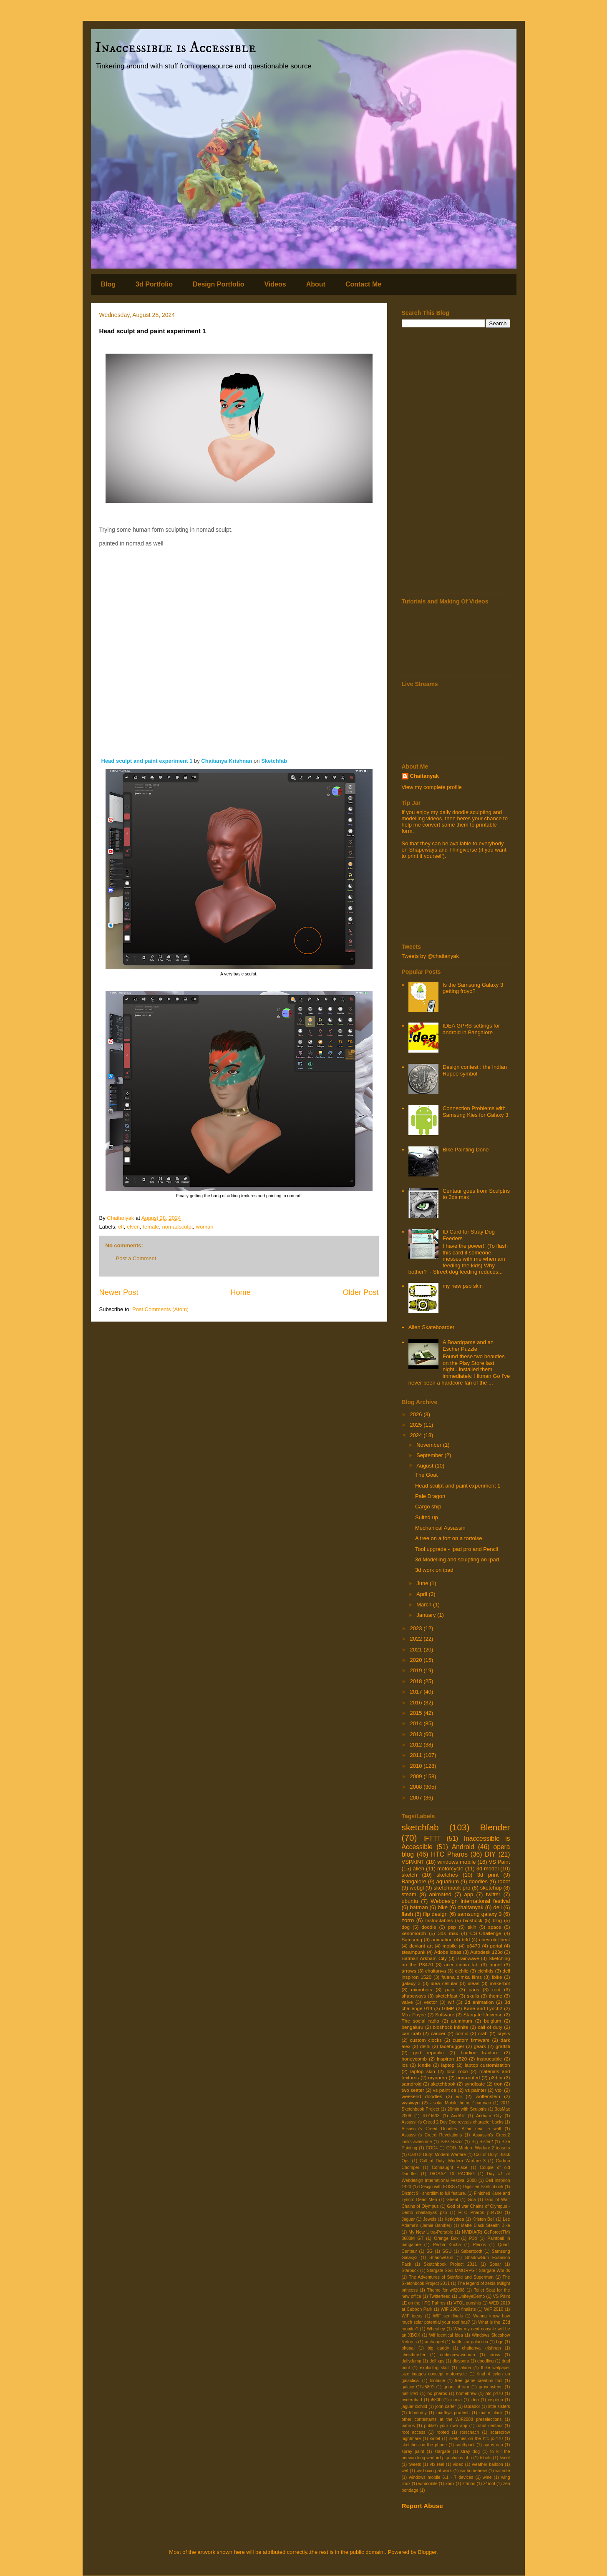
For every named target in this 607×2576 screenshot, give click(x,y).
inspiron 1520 (452, 2058)
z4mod (468, 2483)
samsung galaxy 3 (480, 1914)
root (496, 1989)
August (425, 1466)
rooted (443, 2432)
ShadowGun (441, 2257)
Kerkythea (454, 2219)
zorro (408, 1920)
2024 (417, 1435)
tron (498, 2083)
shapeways (414, 1995)
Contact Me (363, 284)
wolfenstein (488, 2096)
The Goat (426, 1475)
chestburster (414, 2354)
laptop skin (422, 2071)
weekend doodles (422, 2096)
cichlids (486, 1970)
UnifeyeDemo (471, 2296)
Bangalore (414, 1881)
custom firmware (471, 2040)
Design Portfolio (218, 284)
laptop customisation (487, 2065)
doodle (428, 1927)
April (422, 1594)
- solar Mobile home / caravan (460, 2103)
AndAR (458, 2116)
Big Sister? (482, 2141)
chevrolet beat (494, 1939)
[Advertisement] (456, 464)
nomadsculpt (177, 1227)
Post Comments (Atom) (160, 1309)
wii (459, 2096)
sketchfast (447, 1995)
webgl (417, 1888)
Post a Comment (136, 1258)
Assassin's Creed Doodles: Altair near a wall (451, 2128)
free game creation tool (478, 2380)
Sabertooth (471, 2251)
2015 (417, 1713)
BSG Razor (452, 2141)
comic (462, 2033)
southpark (465, 2445)
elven (133, 1227)
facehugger (452, 2046)
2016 (417, 1702)
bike (443, 1907)
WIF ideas (412, 2316)
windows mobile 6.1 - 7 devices (441, 2477)
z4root (489, 2483)
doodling (485, 2361)
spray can (493, 2445)
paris (473, 1989)
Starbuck (410, 2270)
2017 (417, 1692)
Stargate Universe (483, 2014)
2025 (417, 1425)
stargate (443, 2451)
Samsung (412, 1939)
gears (480, 2046)
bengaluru (412, 2027)
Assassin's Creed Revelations (432, 2135)
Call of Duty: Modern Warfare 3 (453, 2161)
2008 (417, 1787)
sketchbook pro (451, 1888)
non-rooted (468, 2077)
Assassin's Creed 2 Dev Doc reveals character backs (453, 2122)
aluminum (461, 2020)
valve (407, 2002)
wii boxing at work (434, 2470)
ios (405, 2065)
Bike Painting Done (466, 1149)
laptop (447, 2065)
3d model (487, 1868)
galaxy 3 (411, 1983)
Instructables (439, 1920)
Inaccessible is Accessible (175, 47)
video (458, 2464)
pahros (408, 2425)
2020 (417, 1660)
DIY (490, 1854)
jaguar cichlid (414, 2406)
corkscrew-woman (457, 2354)
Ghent (452, 2199)
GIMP (448, 2008)
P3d (473, 2238)
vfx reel (437, 2464)
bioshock (472, 1920)
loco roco (457, 2071)
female (151, 1227)
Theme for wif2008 (446, 2290)
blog (497, 1920)
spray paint (413, 2451)
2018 (417, 1681)
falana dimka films (461, 1977)
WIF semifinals (448, 2316)
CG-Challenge (485, 1933)
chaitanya (435, 1970)
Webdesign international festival (470, 1901)
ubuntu (410, 1901)
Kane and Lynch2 (483, 2008)
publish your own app (445, 2425)
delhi (425, 2046)
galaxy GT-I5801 (418, 2387)
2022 (417, 1639)
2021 (417, 1649)
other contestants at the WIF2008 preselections (452, 2419)
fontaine (437, 2380)
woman (205, 1227)
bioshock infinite (450, 2027)
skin (472, 1927)
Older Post (361, 1292)
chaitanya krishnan (481, 2348)
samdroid (412, 2083)
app (468, 1894)
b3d (466, 1939)
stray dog (470, 2451)
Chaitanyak (424, 776)
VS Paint (499, 1862)
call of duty (490, 2027)
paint (450, 1989)
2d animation (479, 2002)
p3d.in (495, 2077)
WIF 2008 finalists (458, 2309)
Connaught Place (449, 2167)
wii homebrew (473, 2470)
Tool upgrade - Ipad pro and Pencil (456, 1549)
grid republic (428, 2052)
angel (495, 1964)
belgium (492, 2020)
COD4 (432, 2148)
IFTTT (432, 1838)
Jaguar (408, 2219)
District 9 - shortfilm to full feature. (434, 2193)
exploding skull (434, 2367)
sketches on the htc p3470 (476, 2438)
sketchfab (420, 1827)
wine (487, 2477)
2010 (417, 1766)
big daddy (438, 2348)
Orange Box (446, 2238)
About (315, 284)
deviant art (421, 1945)
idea (475, 2400)
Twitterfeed (440, 2296)
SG (429, 2251)
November (429, 1445)
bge (499, 2342)
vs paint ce (444, 2090)
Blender (495, 1827)
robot (504, 1881)
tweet (505, 2457)
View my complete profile (432, 787)
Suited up (426, 1517)
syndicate (474, 2083)
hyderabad (412, 2400)
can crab (411, 2033)
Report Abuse (422, 2505)
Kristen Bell (483, 2219)
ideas (473, 1983)
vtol (499, 2090)
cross (495, 2354)
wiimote (502, 2470)
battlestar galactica (470, 2342)
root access (414, 2432)
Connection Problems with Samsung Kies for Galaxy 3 (476, 1111)
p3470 (474, 1945)
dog (406, 1927)
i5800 (436, 2400)
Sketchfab (274, 761)
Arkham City (488, 2116)
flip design (435, 1914)
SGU (447, 2251)
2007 (417, 1797)
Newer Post (119, 1292)
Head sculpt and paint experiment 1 (147, 761)
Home (240, 1292)
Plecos (479, 2244)
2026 (417, 1414)
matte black (491, 2412)
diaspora (461, 2361)
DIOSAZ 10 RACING (452, 2173)
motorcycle (450, 1868)
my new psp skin (463, 1286)
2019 (417, 1670)
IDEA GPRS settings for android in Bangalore (471, 1029)
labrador (472, 2406)
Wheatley (436, 2329)
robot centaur (489, 2425)
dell (497, 1907)
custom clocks (426, 2040)
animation (442, 1939)
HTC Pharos (449, 1854)
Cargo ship (428, 1506)
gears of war (456, 2387)
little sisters (499, 2406)
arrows (409, 1970)
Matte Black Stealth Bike (485, 2225)
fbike (497, 1977)
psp (452, 1927)
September (430, 1455)
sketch (410, 1875)
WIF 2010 (493, 2309)
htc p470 (494, 2393)
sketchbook (443, 2083)
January (426, 1615)
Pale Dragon (430, 1496)
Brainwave (467, 1958)
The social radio (420, 2020)
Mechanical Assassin (440, 1528)
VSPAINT (413, 1862)
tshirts (486, 2457)
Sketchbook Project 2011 (450, 2264)
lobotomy (417, 2412)
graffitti (503, 2046)
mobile (450, 1945)
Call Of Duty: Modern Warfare (437, 2154)
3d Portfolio (154, 284)
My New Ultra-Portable (430, 2232)
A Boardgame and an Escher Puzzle (468, 1345)
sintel (435, 2438)
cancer (438, 2033)
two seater (413, 2090)
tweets (414, 2464)
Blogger (427, 2552)
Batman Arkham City (424, 1958)
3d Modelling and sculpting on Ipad (457, 1559)
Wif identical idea (446, 2335)
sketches (447, 1875)
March (424, 1604)
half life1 (410, 2393)
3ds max (448, 1933)
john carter (445, 2406)
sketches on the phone (424, 2445)
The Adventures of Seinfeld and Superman (451, 2277)
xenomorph (414, 1933)
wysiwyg (411, 2102)
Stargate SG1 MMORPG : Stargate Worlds (468, 2270)
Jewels (429, 2219)
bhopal (408, 2348)
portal (496, 1945)
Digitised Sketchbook (483, 2186)
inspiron (495, 2400)
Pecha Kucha (447, 2244)
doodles (478, 1881)
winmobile (428, 2483)
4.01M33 (431, 2116)
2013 (417, 1734)
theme (495, 1995)
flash (407, 1914)
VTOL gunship (467, 2303)
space (494, 1927)
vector (430, 2002)
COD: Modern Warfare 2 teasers (478, 2148)
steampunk (414, 1952)
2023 (417, 1628)
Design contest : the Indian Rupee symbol (475, 1070)
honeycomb (414, 2058)
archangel (434, 2342)
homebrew (466, 2393)
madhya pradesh (453, 2412)
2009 (417, 1776)
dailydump (411, 2361)
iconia (456, 2400)
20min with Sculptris (467, 2109)
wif (451, 2002)
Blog (108, 284)
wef (405, 2470)
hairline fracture (480, 2052)
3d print (488, 1875)
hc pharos (437, 2393)
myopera (437, 2077)
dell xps (436, 2361)
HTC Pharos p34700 (480, 2212)
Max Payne (414, 2014)
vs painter (475, 2090)
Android (463, 1846)
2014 (417, 1723)
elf (121, 1227)
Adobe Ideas (448, 1952)
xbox (450, 2483)
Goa (472, 2199)
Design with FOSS (437, 2186)
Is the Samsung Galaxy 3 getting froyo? (473, 988)
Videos (275, 284)
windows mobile (456, 1862)
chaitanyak (471, 1907)
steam (409, 1894)
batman (419, 1907)
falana (465, 2367)
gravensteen (491, 2387)
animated (440, 1894)
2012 (417, 1745)
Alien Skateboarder (431, 1327)
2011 (417, 1755)
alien (418, 1868)
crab (483, 2033)
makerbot (500, 1983)
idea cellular (444, 1983)
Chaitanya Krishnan (227, 761)
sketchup (491, 1888)
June (423, 1583)
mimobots (421, 1989)
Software (444, 2014)
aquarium (447, 1881)
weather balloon (487, 2464)
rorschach (469, 2432)
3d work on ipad (434, 1570)
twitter (493, 1894)
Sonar (495, 2264)
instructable (489, 2058)
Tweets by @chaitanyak (430, 956)
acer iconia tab (461, 1964)
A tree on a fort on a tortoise (448, 1538)
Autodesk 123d (486, 1952)
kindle (424, 2065)
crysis (504, 2033)
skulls (473, 1995)
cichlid (461, 1970)
